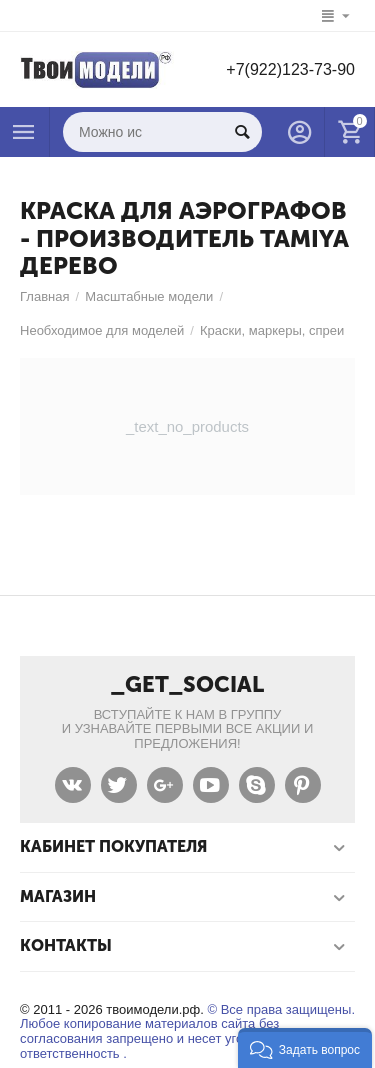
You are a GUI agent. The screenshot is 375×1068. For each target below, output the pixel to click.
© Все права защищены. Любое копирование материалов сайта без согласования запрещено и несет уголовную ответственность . (187, 1032)
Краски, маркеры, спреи (272, 330)
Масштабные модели (149, 296)
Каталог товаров (24, 132)
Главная (45, 296)
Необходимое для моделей (102, 330)
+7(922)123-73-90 (290, 69)
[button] (305, 1048)
